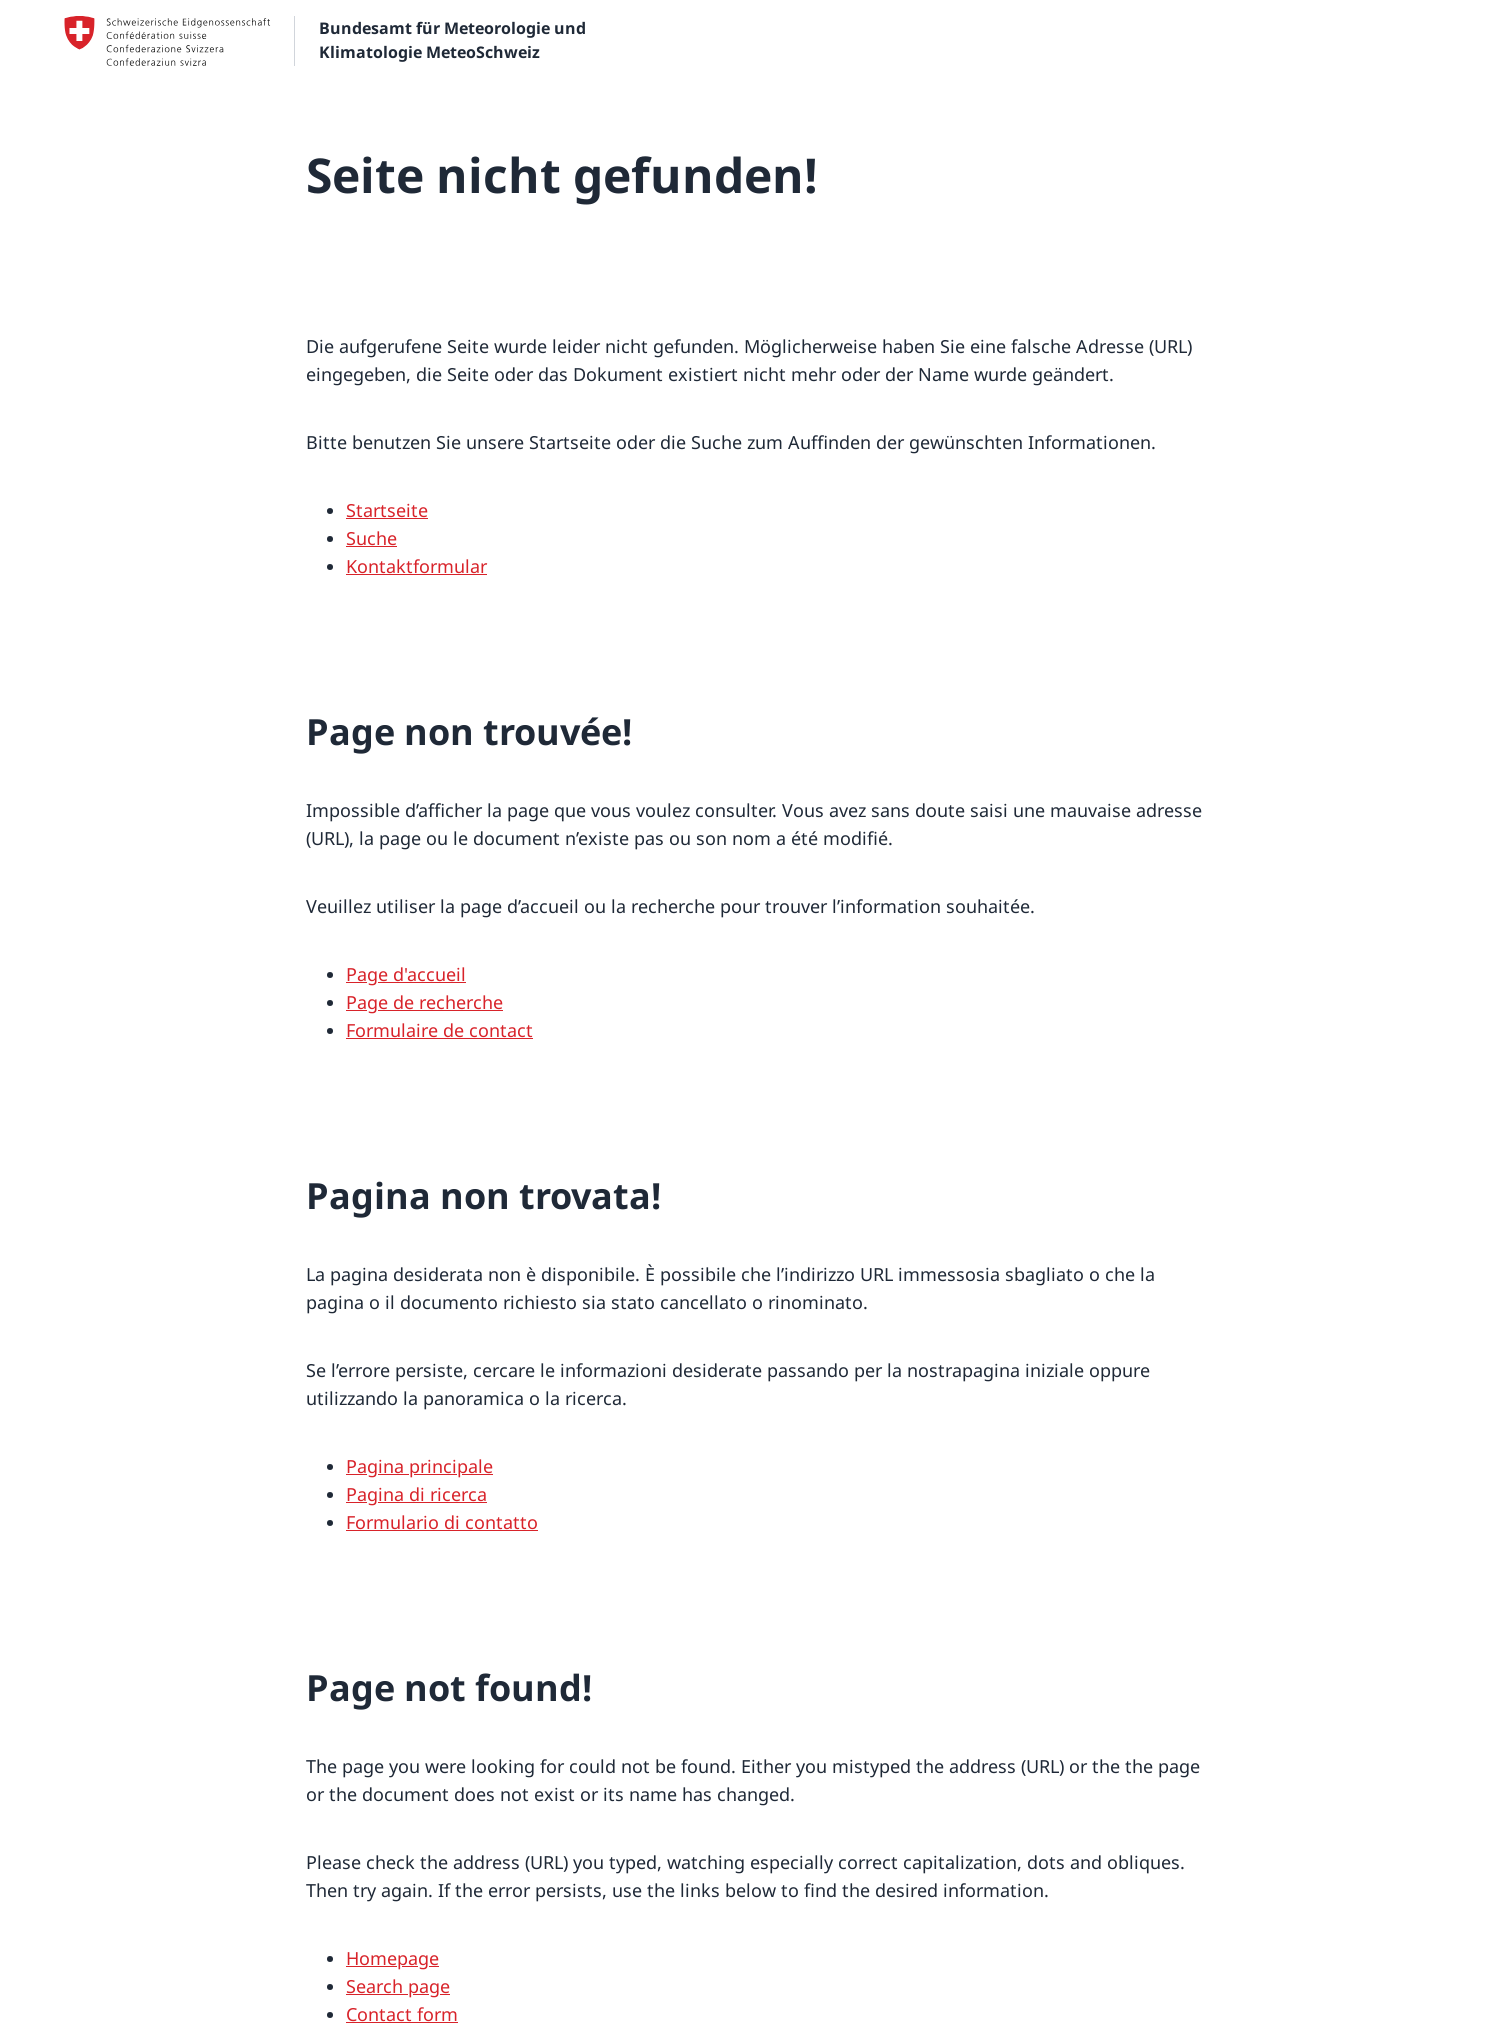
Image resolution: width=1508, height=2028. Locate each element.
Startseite (387, 510)
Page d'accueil (406, 974)
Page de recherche (424, 1002)
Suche (371, 538)
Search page (398, 1986)
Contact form (402, 2014)
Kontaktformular (416, 566)
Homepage (392, 1958)
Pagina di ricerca (416, 1494)
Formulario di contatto (442, 1522)
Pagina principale (419, 1466)
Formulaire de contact (439, 1030)
